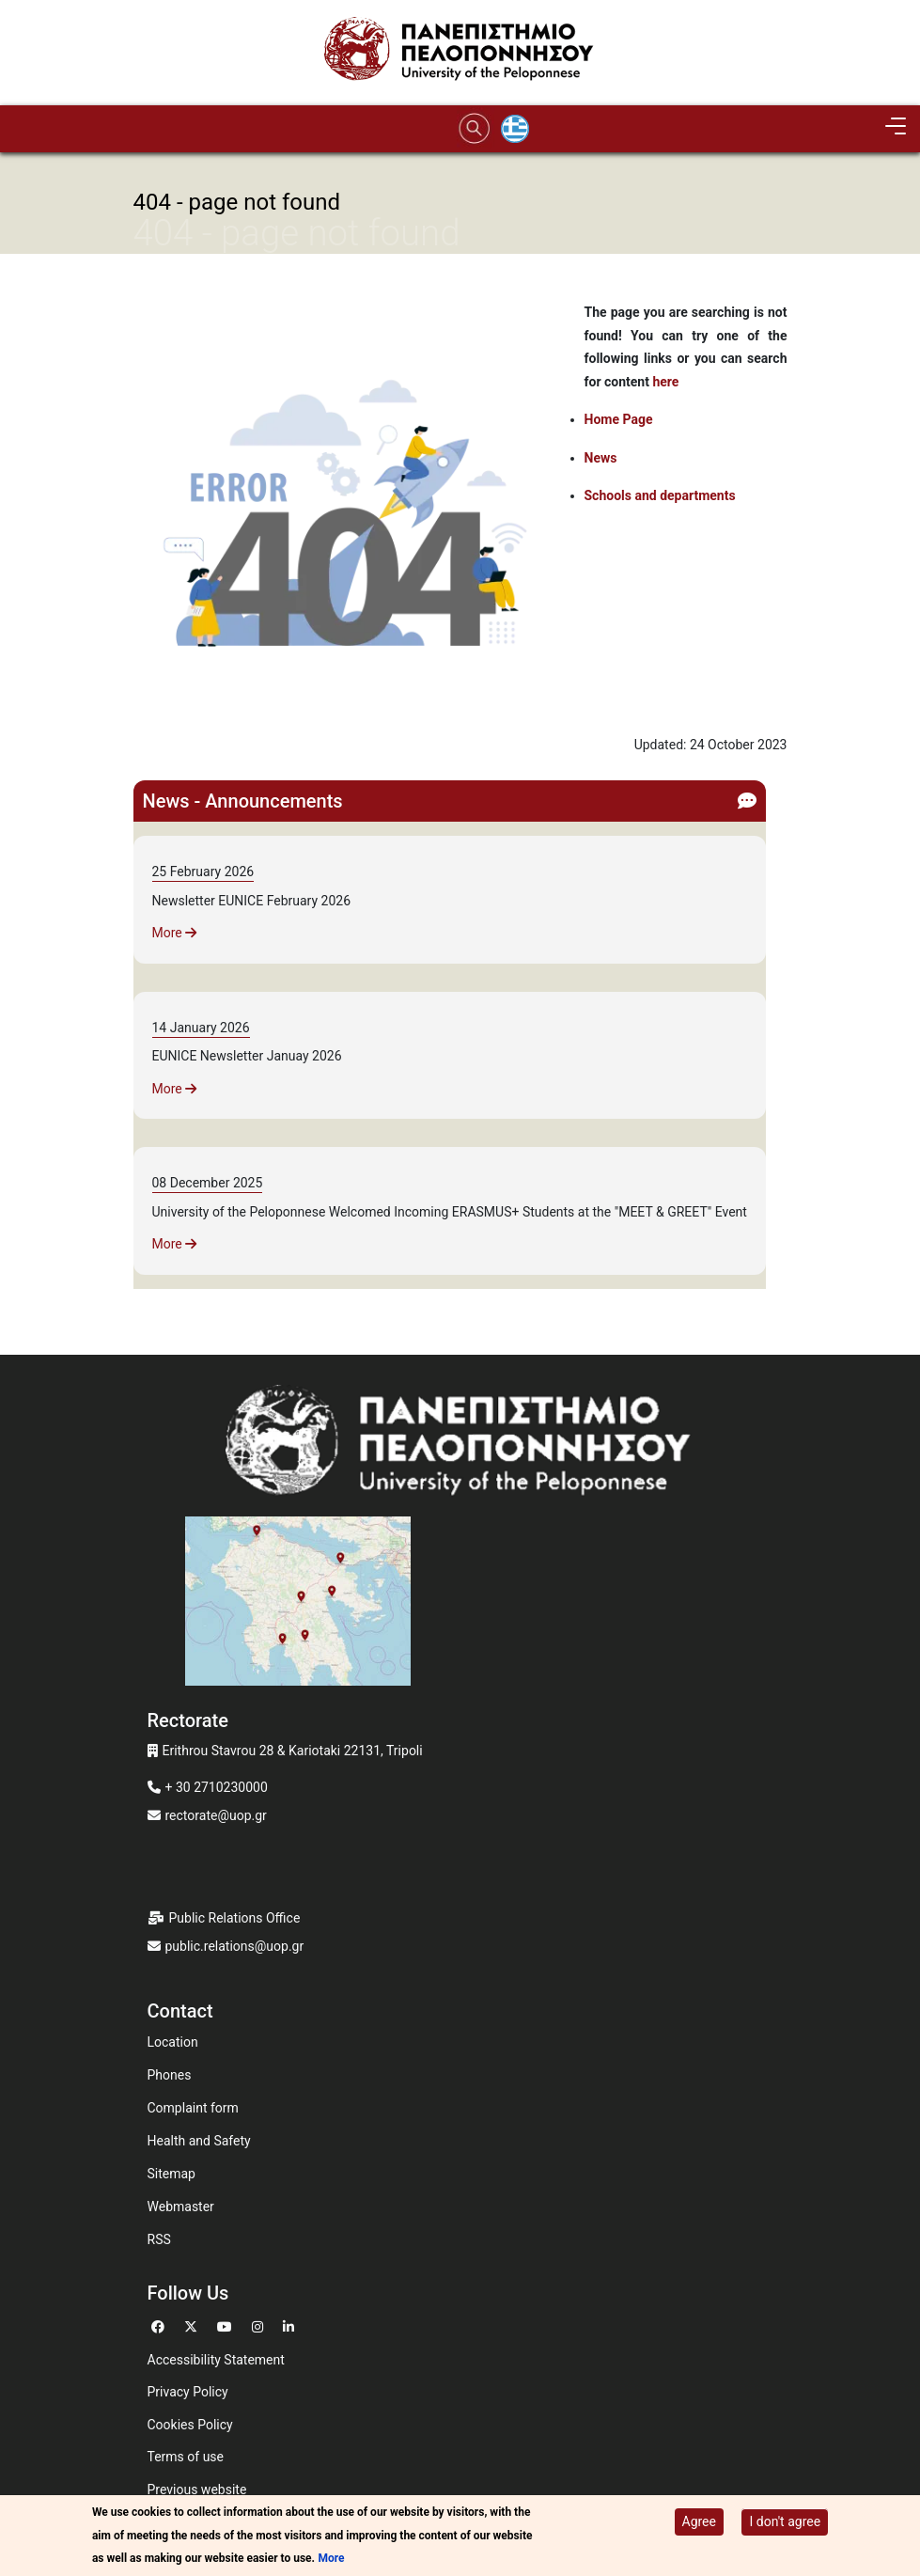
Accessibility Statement (216, 2359)
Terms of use (186, 2456)
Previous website (197, 2489)
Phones (170, 2074)
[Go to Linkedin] (291, 2324)
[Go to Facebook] (160, 2324)
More (174, 932)
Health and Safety (199, 2140)
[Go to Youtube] (227, 2324)
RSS (159, 2239)
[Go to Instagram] (260, 2324)
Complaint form (193, 2107)
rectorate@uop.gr (216, 1815)
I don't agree (784, 2523)
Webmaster (181, 2206)
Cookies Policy (190, 2424)
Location (173, 2042)
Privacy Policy (188, 2391)
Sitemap (171, 2173)
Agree (699, 2523)
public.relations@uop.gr (234, 1946)
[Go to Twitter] (193, 2324)
